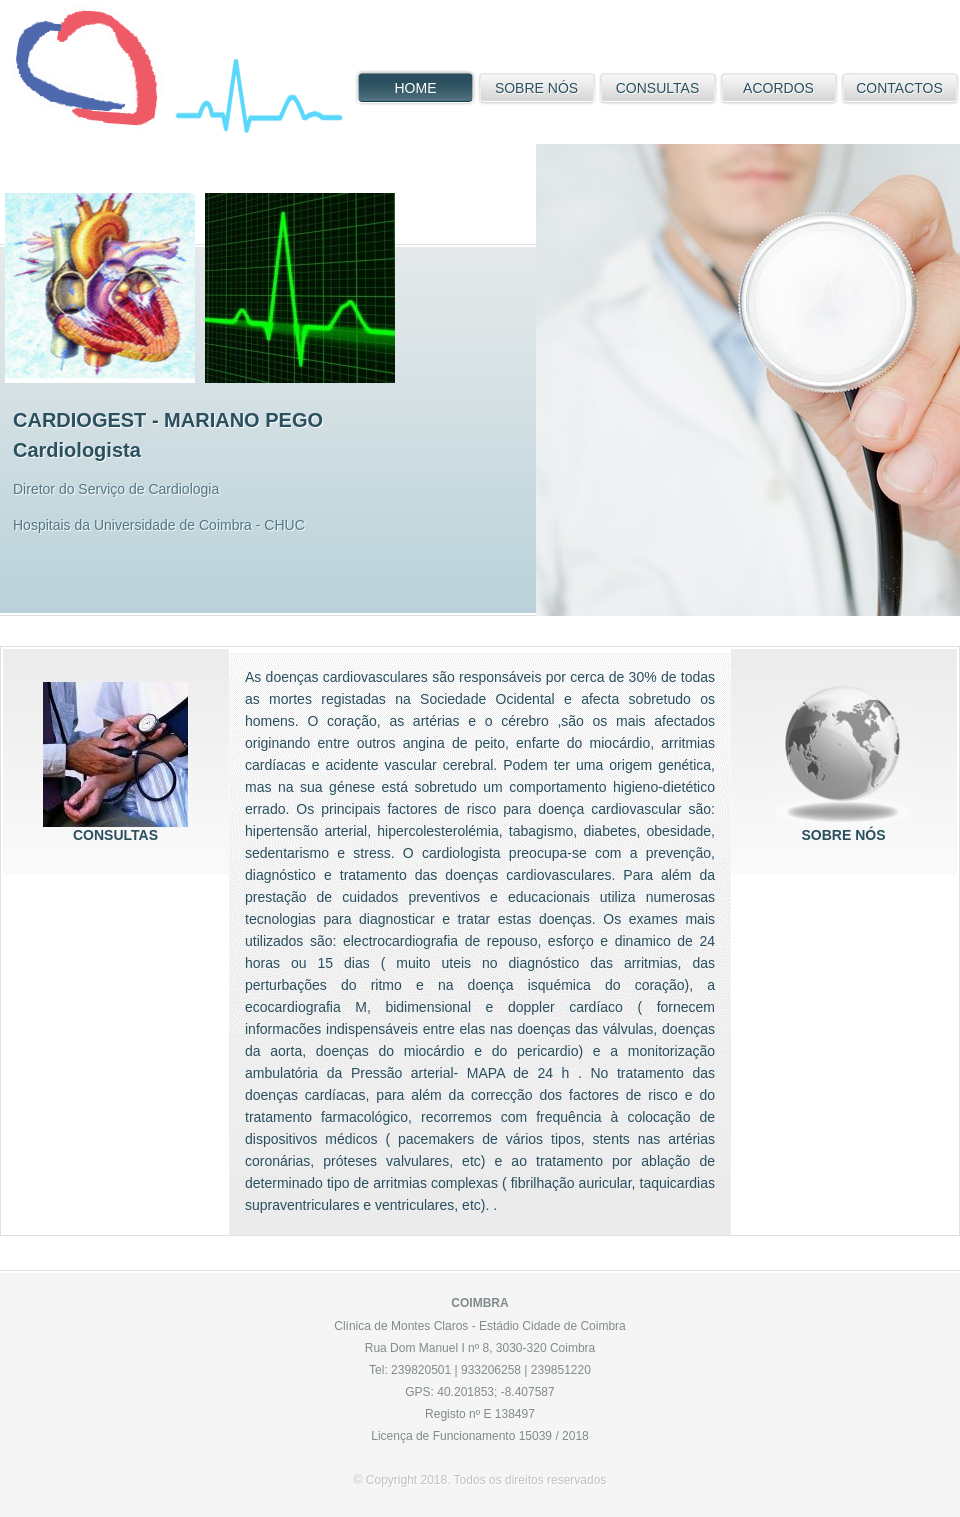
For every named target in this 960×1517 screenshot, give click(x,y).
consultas (115, 754)
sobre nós (843, 754)
